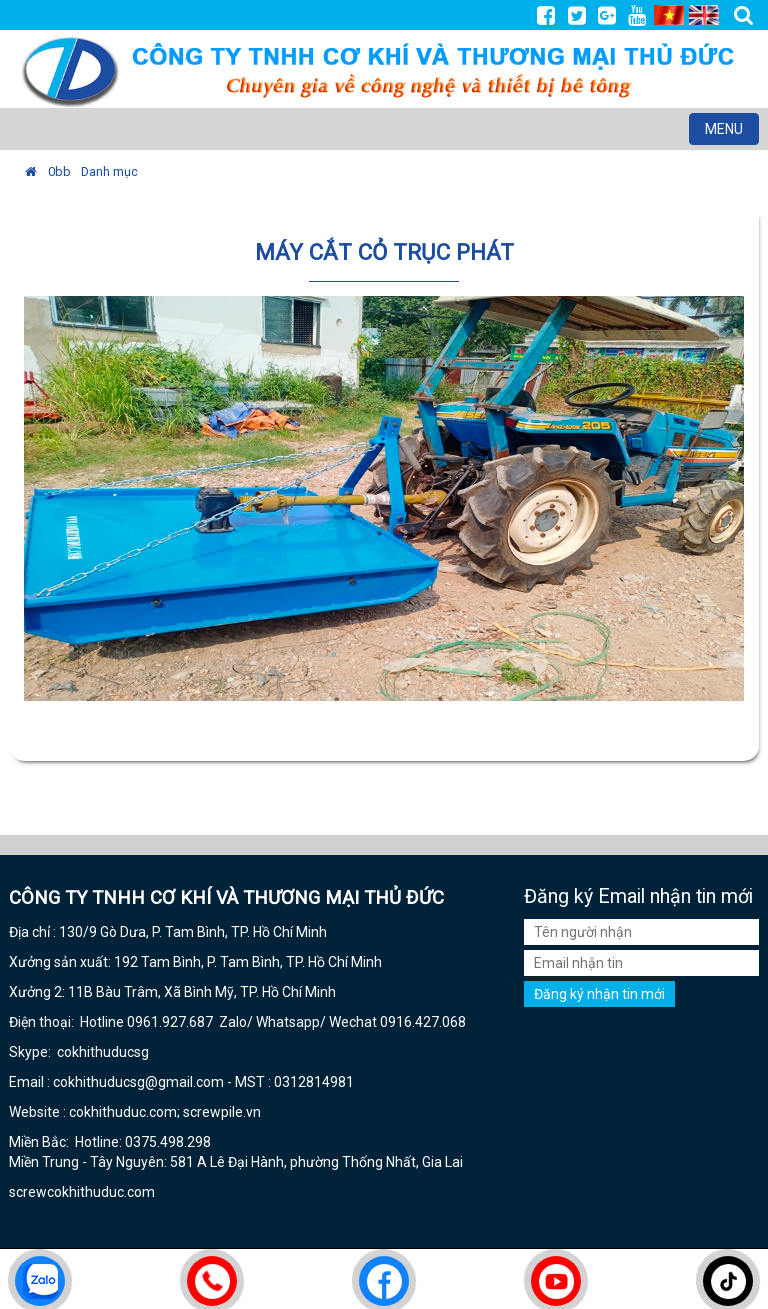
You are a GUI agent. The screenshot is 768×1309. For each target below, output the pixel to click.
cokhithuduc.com (102, 1192)
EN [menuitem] (704, 15)
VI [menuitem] (669, 15)
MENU (731, 131)
